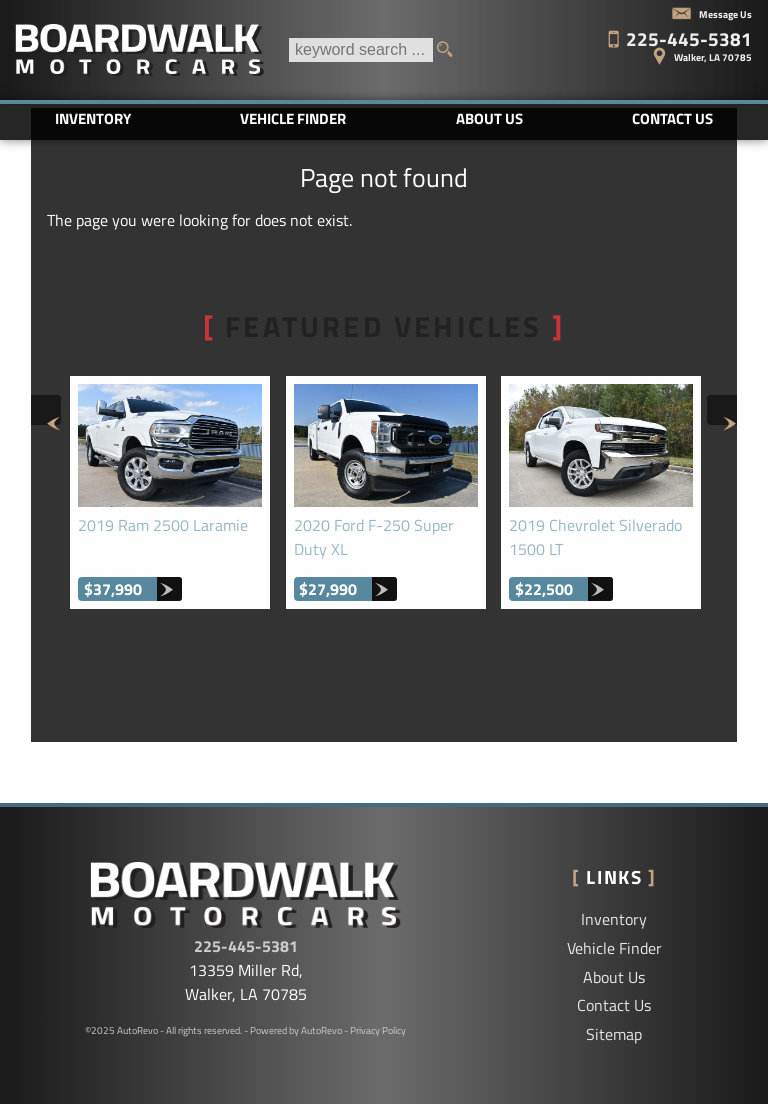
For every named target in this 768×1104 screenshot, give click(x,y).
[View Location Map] (615, 50)
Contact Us (614, 1005)
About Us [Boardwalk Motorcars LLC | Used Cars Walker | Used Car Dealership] (489, 118)
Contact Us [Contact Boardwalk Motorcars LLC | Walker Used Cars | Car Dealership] (672, 118)
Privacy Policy (378, 1030)
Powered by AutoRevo (296, 1030)
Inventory (614, 919)
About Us (614, 977)
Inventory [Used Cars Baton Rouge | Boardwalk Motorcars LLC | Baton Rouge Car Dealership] (93, 118)
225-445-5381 (246, 946)
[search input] (361, 50)
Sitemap (614, 1034)
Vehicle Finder (614, 948)
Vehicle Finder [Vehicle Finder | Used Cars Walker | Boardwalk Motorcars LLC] (293, 118)
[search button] (451, 50)
